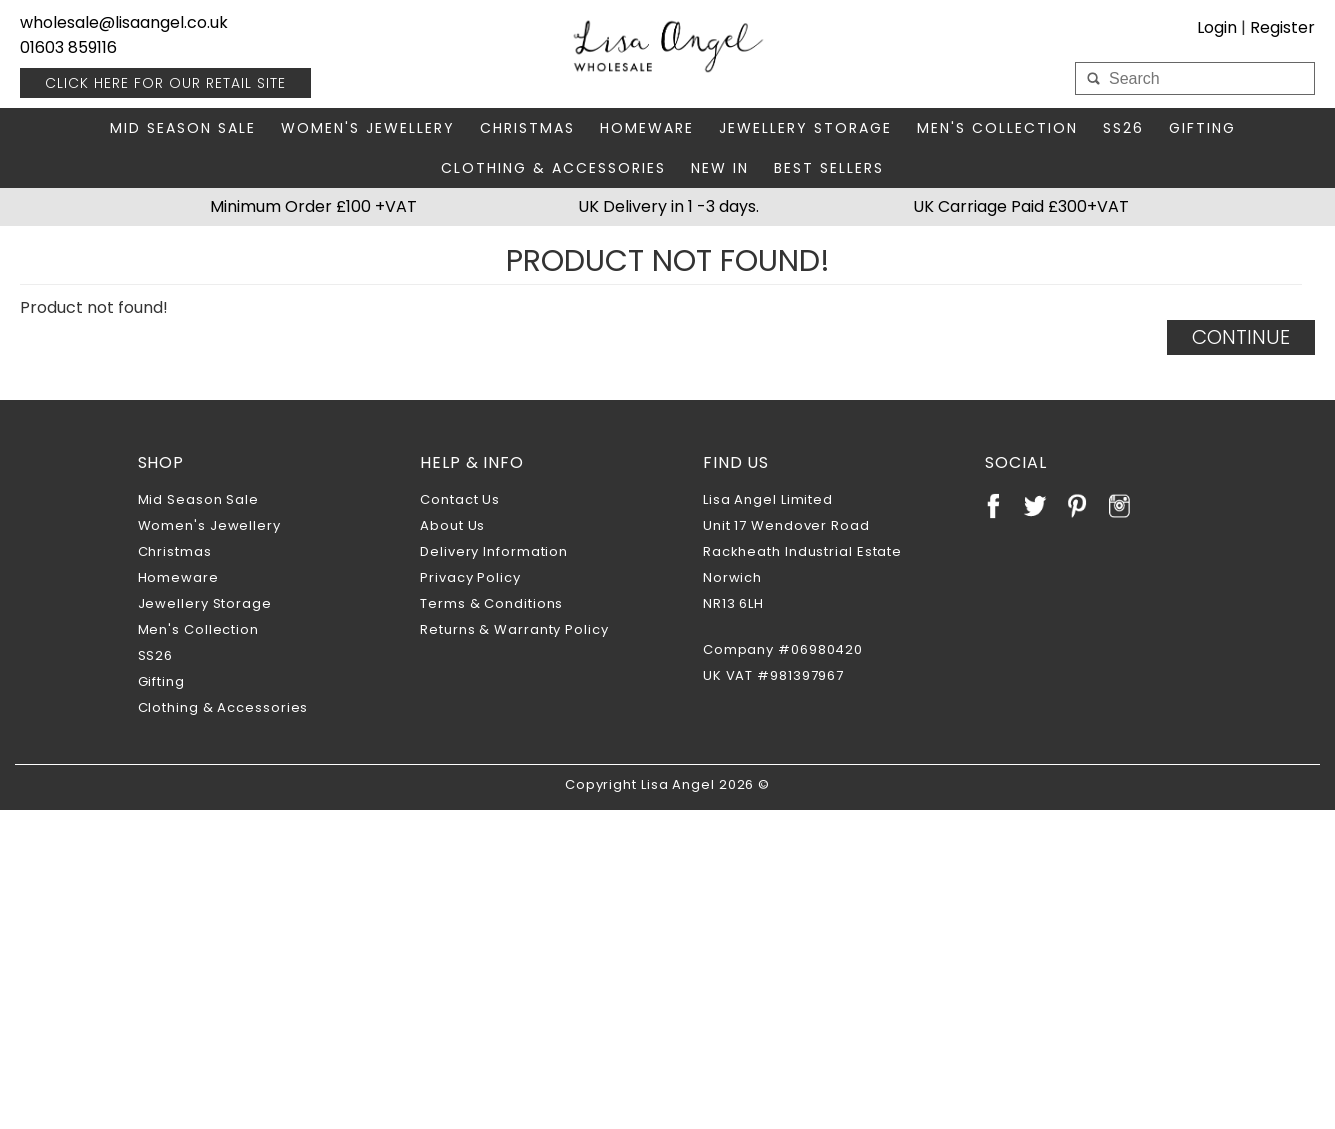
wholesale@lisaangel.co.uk (124, 22)
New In (720, 168)
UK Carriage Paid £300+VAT (1021, 206)
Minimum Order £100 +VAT (313, 206)
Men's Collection (997, 128)
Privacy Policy (470, 577)
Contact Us (460, 499)
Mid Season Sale (183, 128)
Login (1217, 27)
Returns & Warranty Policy (514, 629)
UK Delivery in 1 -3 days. (668, 206)
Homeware (647, 128)
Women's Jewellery (368, 128)
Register (1282, 27)
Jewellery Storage (805, 128)
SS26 (1123, 128)
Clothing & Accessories (553, 168)
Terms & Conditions (491, 603)
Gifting (1202, 128)
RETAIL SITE (165, 83)
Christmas (527, 128)
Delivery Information (494, 551)
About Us (452, 525)
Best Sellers (829, 168)
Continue (1241, 337)
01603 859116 (68, 47)
